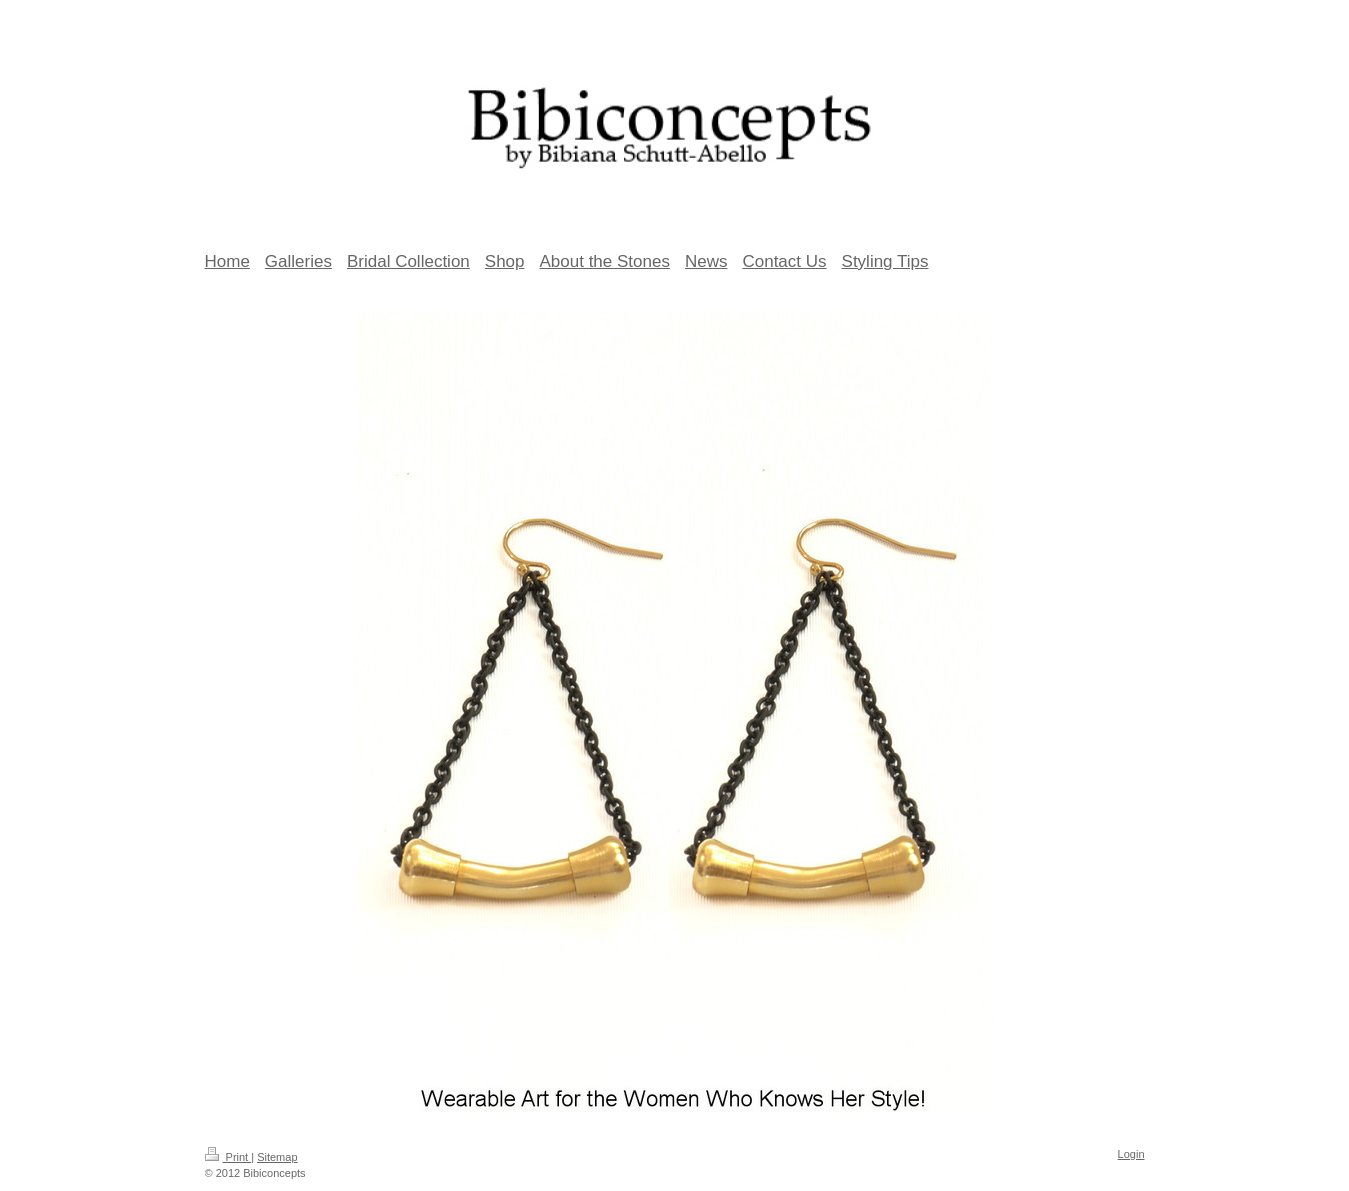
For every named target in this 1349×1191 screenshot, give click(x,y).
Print (228, 1157)
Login (1131, 1154)
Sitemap (277, 1157)
